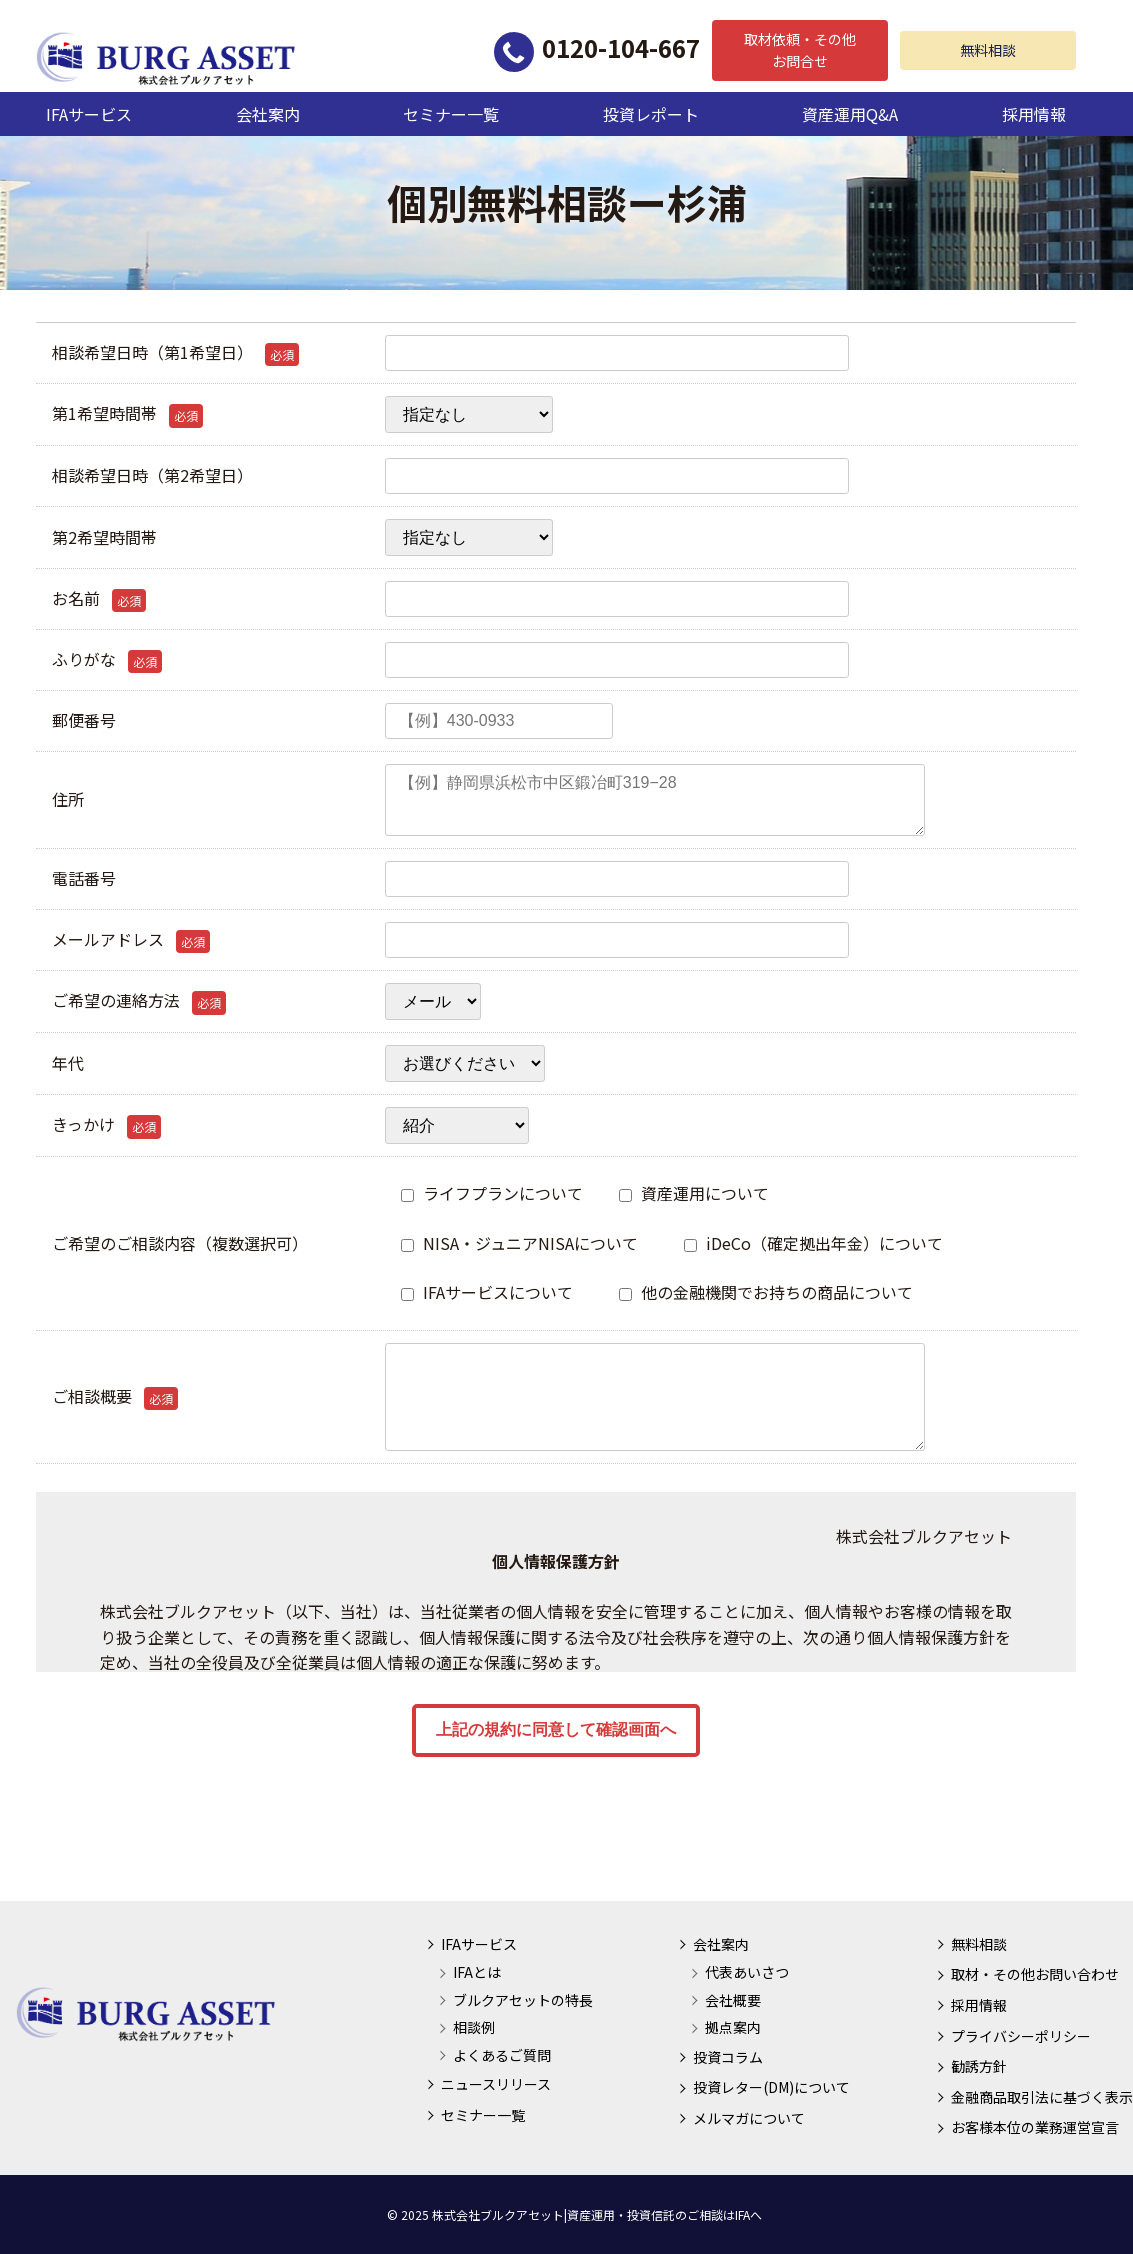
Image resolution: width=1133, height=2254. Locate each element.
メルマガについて (749, 2118)
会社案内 (268, 114)
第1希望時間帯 (127, 414)
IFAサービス (89, 114)
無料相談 (988, 50)
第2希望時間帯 (104, 537)
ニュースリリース (496, 2084)
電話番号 (84, 878)
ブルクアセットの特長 (523, 2000)
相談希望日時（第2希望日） (152, 475)
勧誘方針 (979, 2066)
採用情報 (1034, 114)
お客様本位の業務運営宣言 (1035, 2127)
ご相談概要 (115, 1397)
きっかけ (106, 1125)
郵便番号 (84, 720)
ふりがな (107, 660)
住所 (68, 799)
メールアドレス (131, 940)
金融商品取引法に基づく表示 (1042, 2097)
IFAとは (477, 1972)
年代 (68, 1063)
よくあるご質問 (502, 2055)
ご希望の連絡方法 (139, 1001)
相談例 (474, 2027)
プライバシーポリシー (1021, 2036)
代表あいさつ (747, 1972)
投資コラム (728, 2057)
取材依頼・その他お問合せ (800, 50)
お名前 (99, 599)
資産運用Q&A (850, 114)
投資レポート (651, 114)
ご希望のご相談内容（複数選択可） (180, 1243)
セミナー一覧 (451, 114)
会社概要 (733, 2000)
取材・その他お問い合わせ (1035, 1974)
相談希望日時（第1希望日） (175, 353)
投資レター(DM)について (771, 2087)
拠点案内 (733, 2027)
